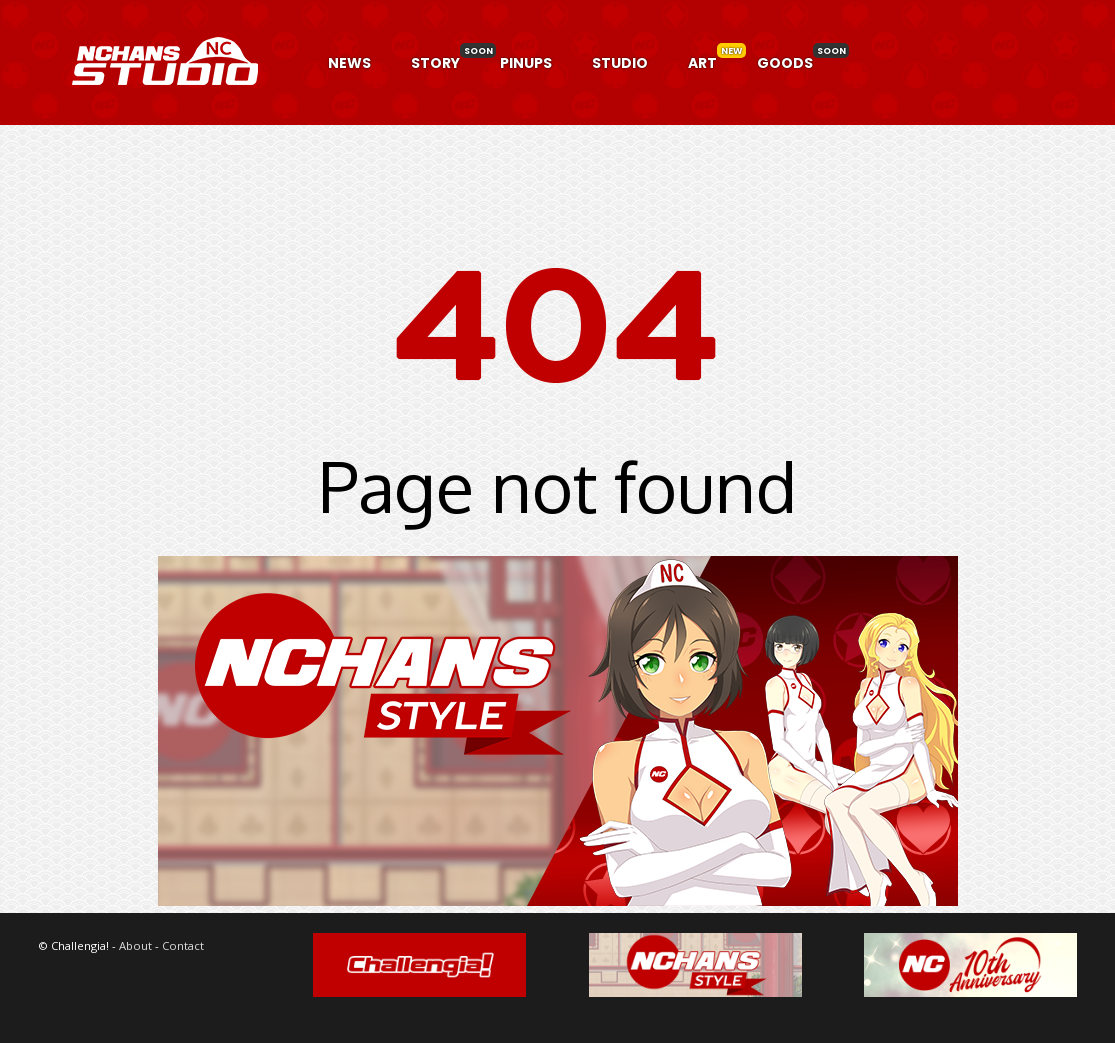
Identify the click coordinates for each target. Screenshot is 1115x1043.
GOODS (785, 63)
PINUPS (526, 63)
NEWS (349, 63)
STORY (435, 63)
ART (702, 63)
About (135, 945)
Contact (183, 945)
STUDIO (620, 63)
